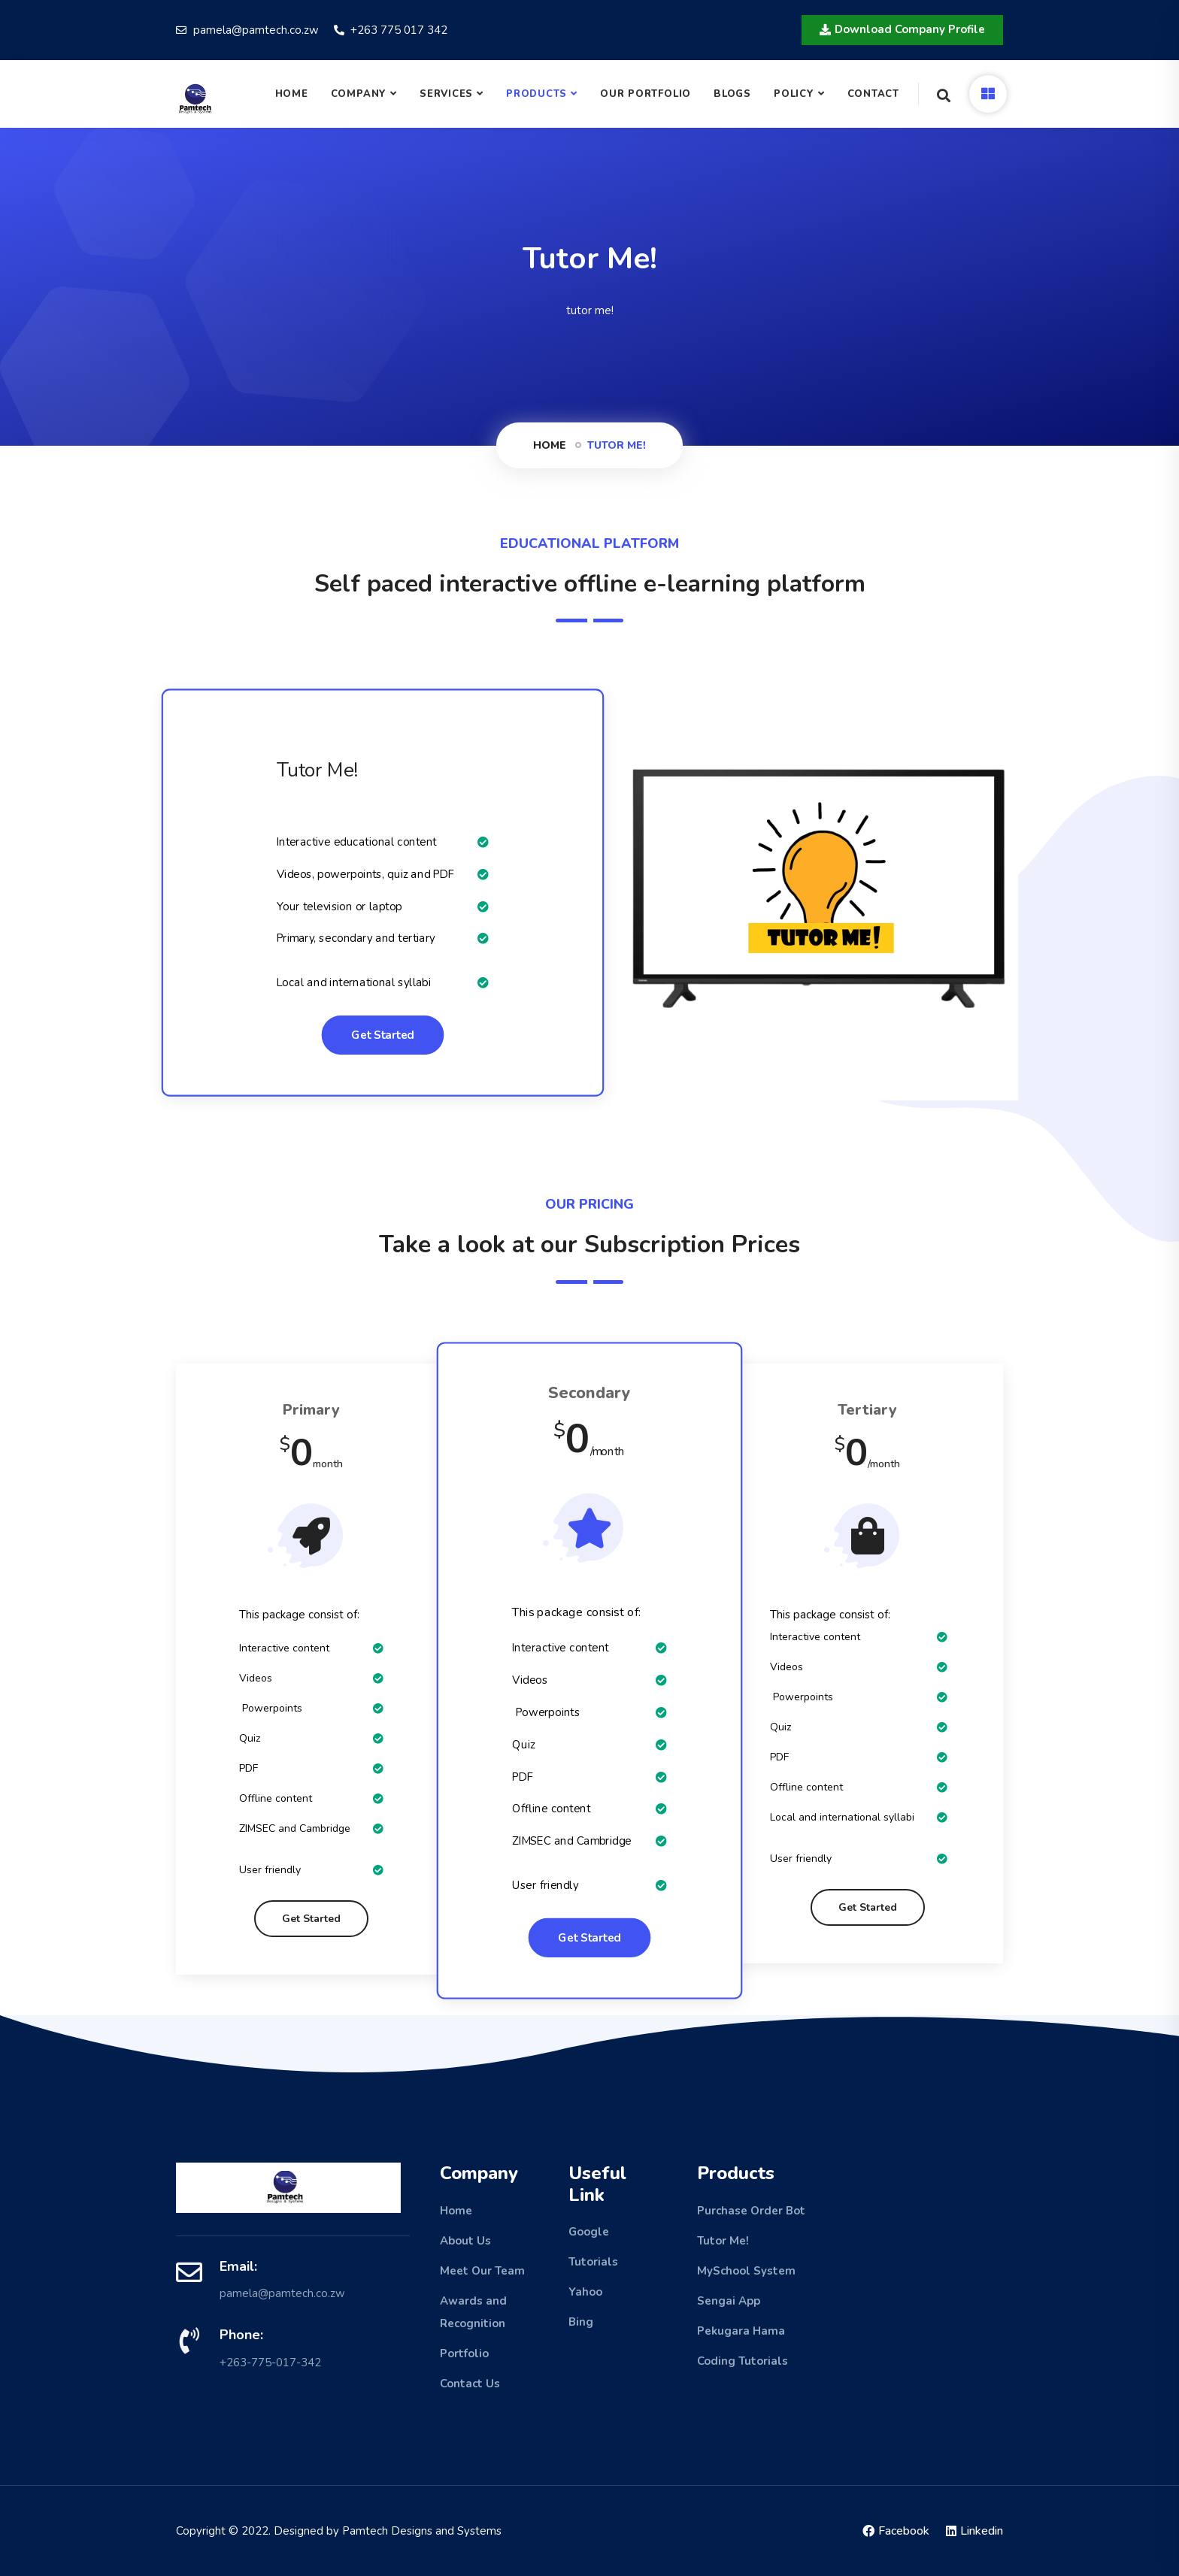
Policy (794, 94)
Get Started (382, 1035)
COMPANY (358, 94)
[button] (902, 30)
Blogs (732, 94)
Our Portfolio (645, 94)
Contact (873, 94)
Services (446, 94)
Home (291, 94)
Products (536, 94)
